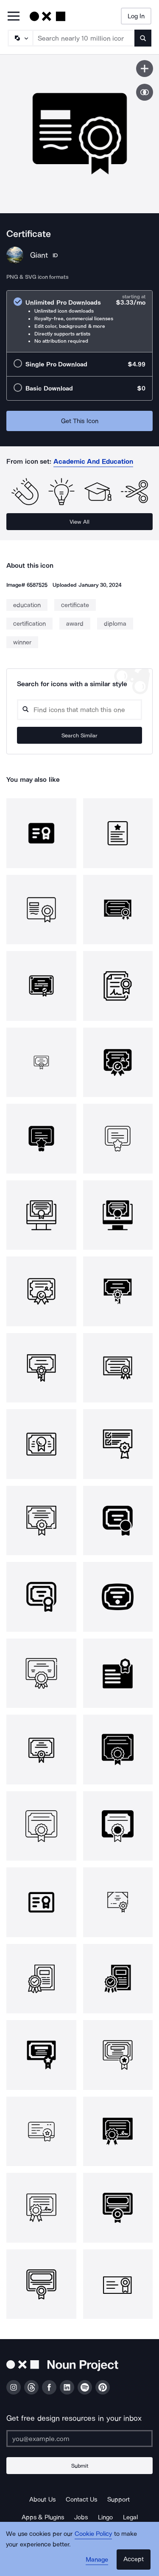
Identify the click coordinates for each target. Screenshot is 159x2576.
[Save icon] (144, 68)
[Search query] (79, 709)
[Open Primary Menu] (14, 17)
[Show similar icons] (144, 92)
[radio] (79, 321)
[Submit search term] (142, 38)
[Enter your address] (79, 2438)
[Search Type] (20, 38)
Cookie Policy (93, 2534)
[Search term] (83, 38)
